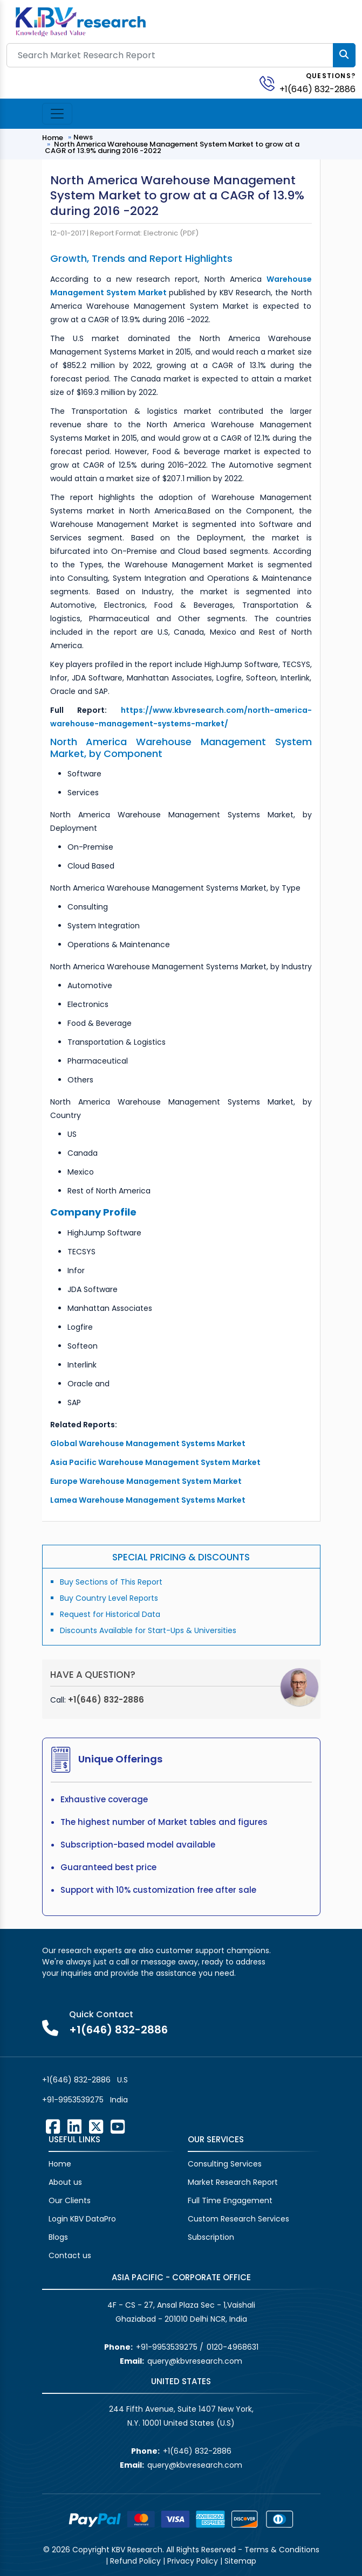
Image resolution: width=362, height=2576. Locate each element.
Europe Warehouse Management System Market (146, 1481)
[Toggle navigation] (57, 113)
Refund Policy (135, 2561)
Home (52, 138)
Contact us (70, 2255)
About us (65, 2182)
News (83, 137)
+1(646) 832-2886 (317, 89)
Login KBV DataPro (82, 2219)
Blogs (58, 2237)
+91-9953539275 (73, 2099)
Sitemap (240, 2561)
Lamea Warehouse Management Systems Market (147, 1500)
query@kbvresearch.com (194, 2361)
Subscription (211, 2237)
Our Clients (70, 2200)
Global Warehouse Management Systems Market (148, 1443)
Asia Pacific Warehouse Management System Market (156, 1462)
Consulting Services (225, 2164)
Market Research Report (233, 2182)
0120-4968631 (232, 2347)
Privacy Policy (192, 2561)
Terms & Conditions (281, 2549)
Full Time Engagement (230, 2200)
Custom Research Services (238, 2219)
